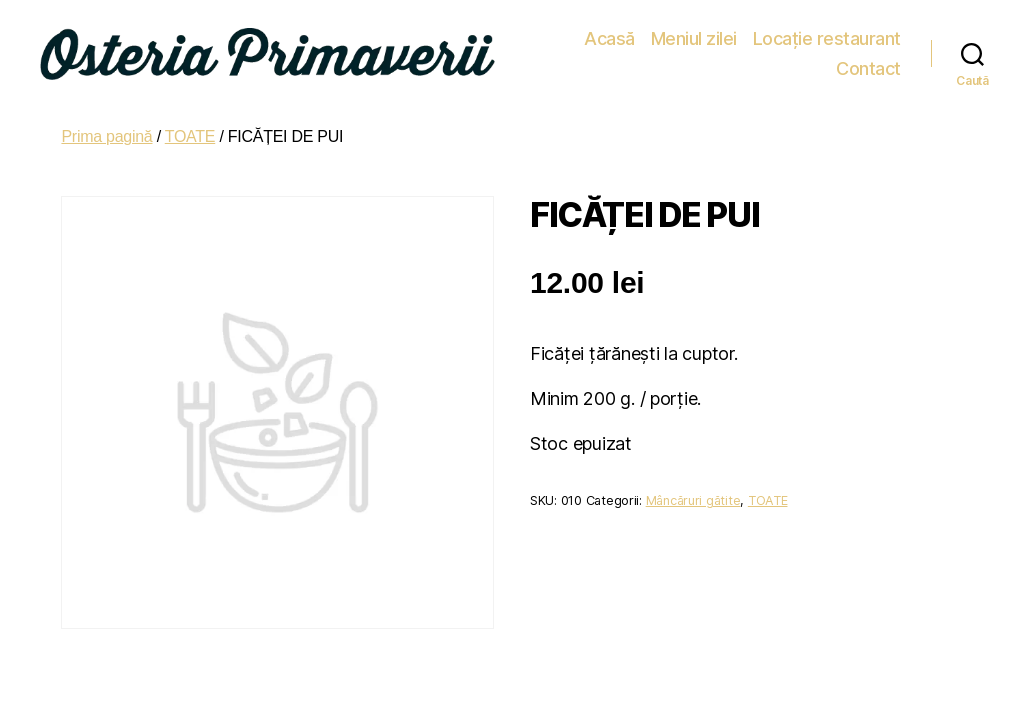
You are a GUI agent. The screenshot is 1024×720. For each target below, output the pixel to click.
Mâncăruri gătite (693, 492)
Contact (868, 49)
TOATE (190, 128)
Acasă (529, 49)
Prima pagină (106, 128)
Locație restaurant (746, 49)
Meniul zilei (613, 49)
